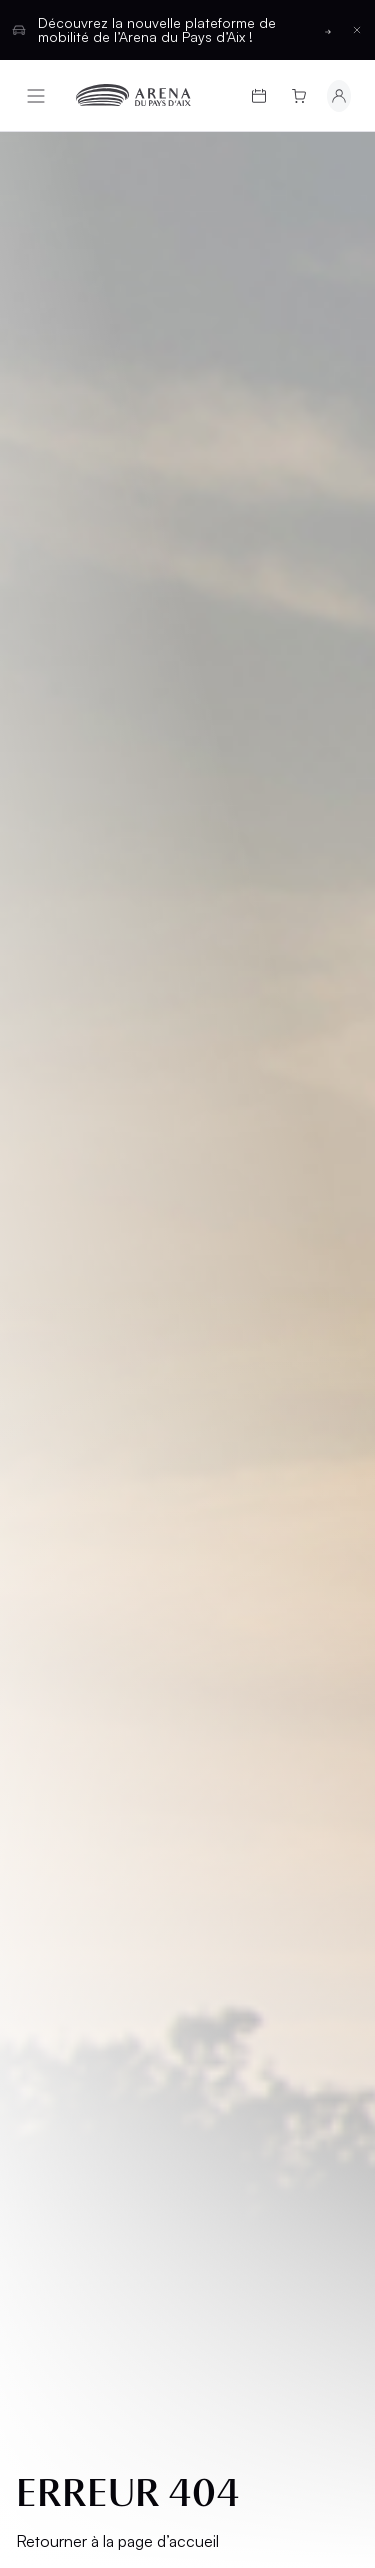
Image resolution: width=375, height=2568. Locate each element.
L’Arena (60, 1327)
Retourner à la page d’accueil (117, 693)
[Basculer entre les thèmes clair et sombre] (308, 1714)
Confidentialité (87, 1549)
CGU (46, 1515)
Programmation (96, 1189)
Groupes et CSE (93, 1361)
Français (115, 1713)
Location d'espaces (241, 1266)
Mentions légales (65, 1438)
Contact (239, 1343)
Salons (232, 1189)
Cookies (62, 1583)
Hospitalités (254, 1223)
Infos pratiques (94, 1275)
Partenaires (251, 1309)
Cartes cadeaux (66, 1232)
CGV (46, 1481)
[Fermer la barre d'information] (357, 30)
